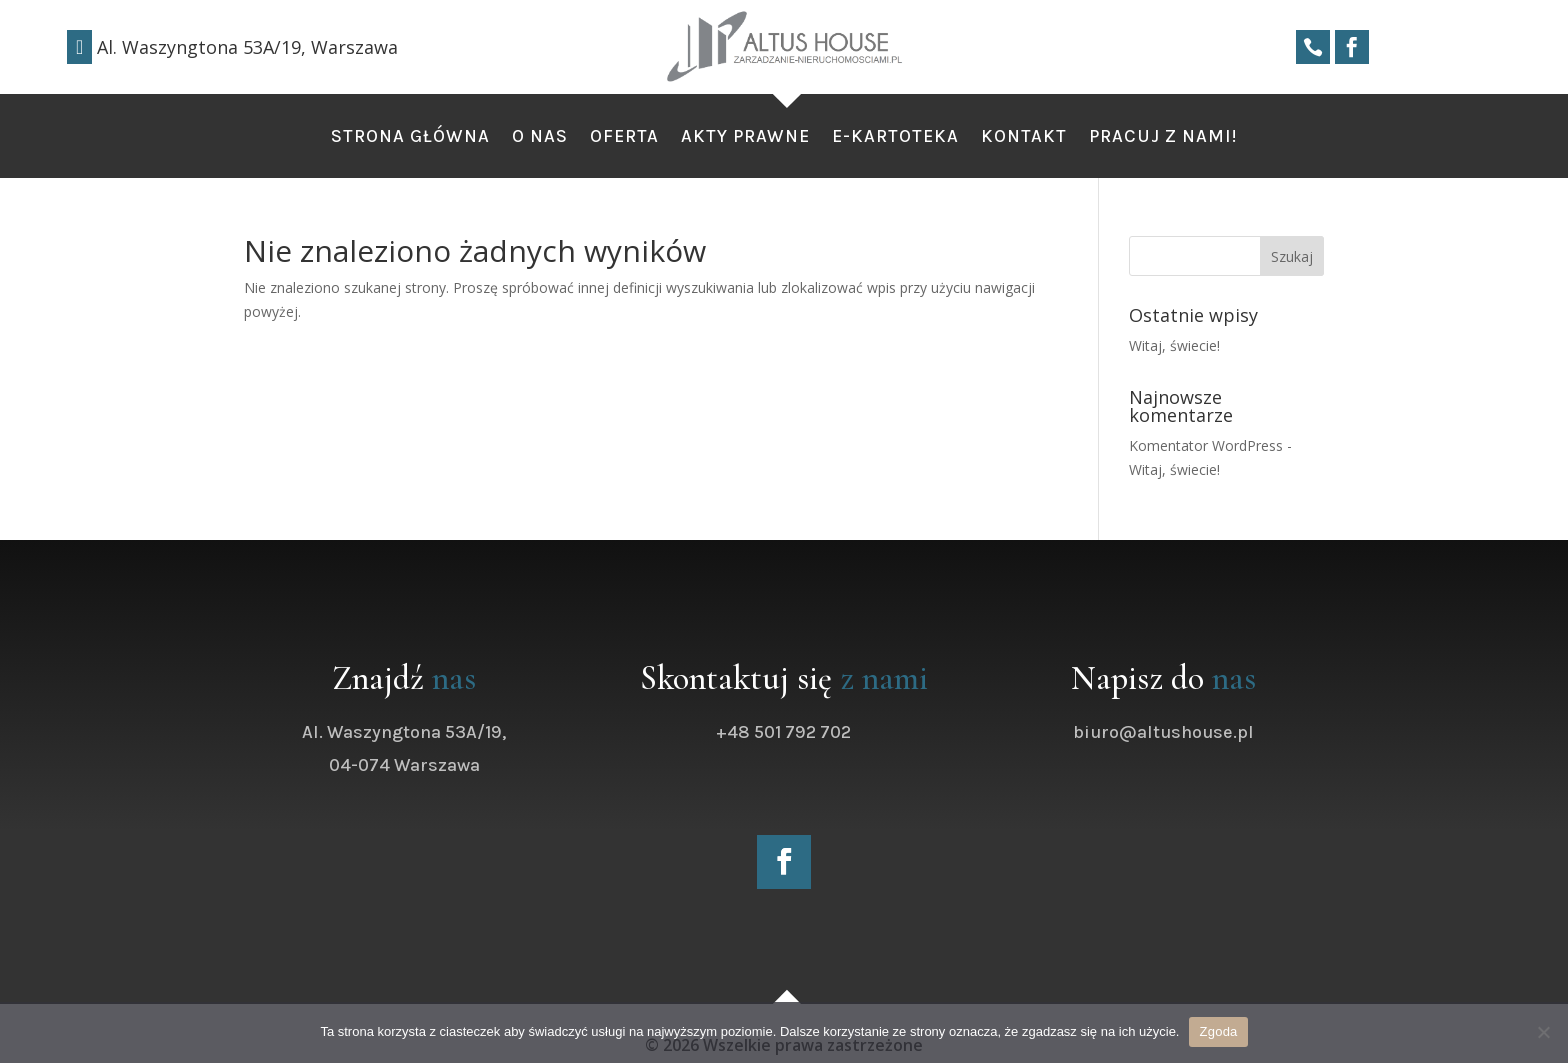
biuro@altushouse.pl (1185, 732)
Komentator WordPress (1206, 445)
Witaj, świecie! (1174, 345)
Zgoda (1218, 1031)
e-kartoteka (895, 138)
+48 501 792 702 (806, 732)
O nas (540, 138)
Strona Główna (410, 138)
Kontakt (1024, 138)
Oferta (624, 138)
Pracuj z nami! (1163, 138)
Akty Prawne (745, 138)
